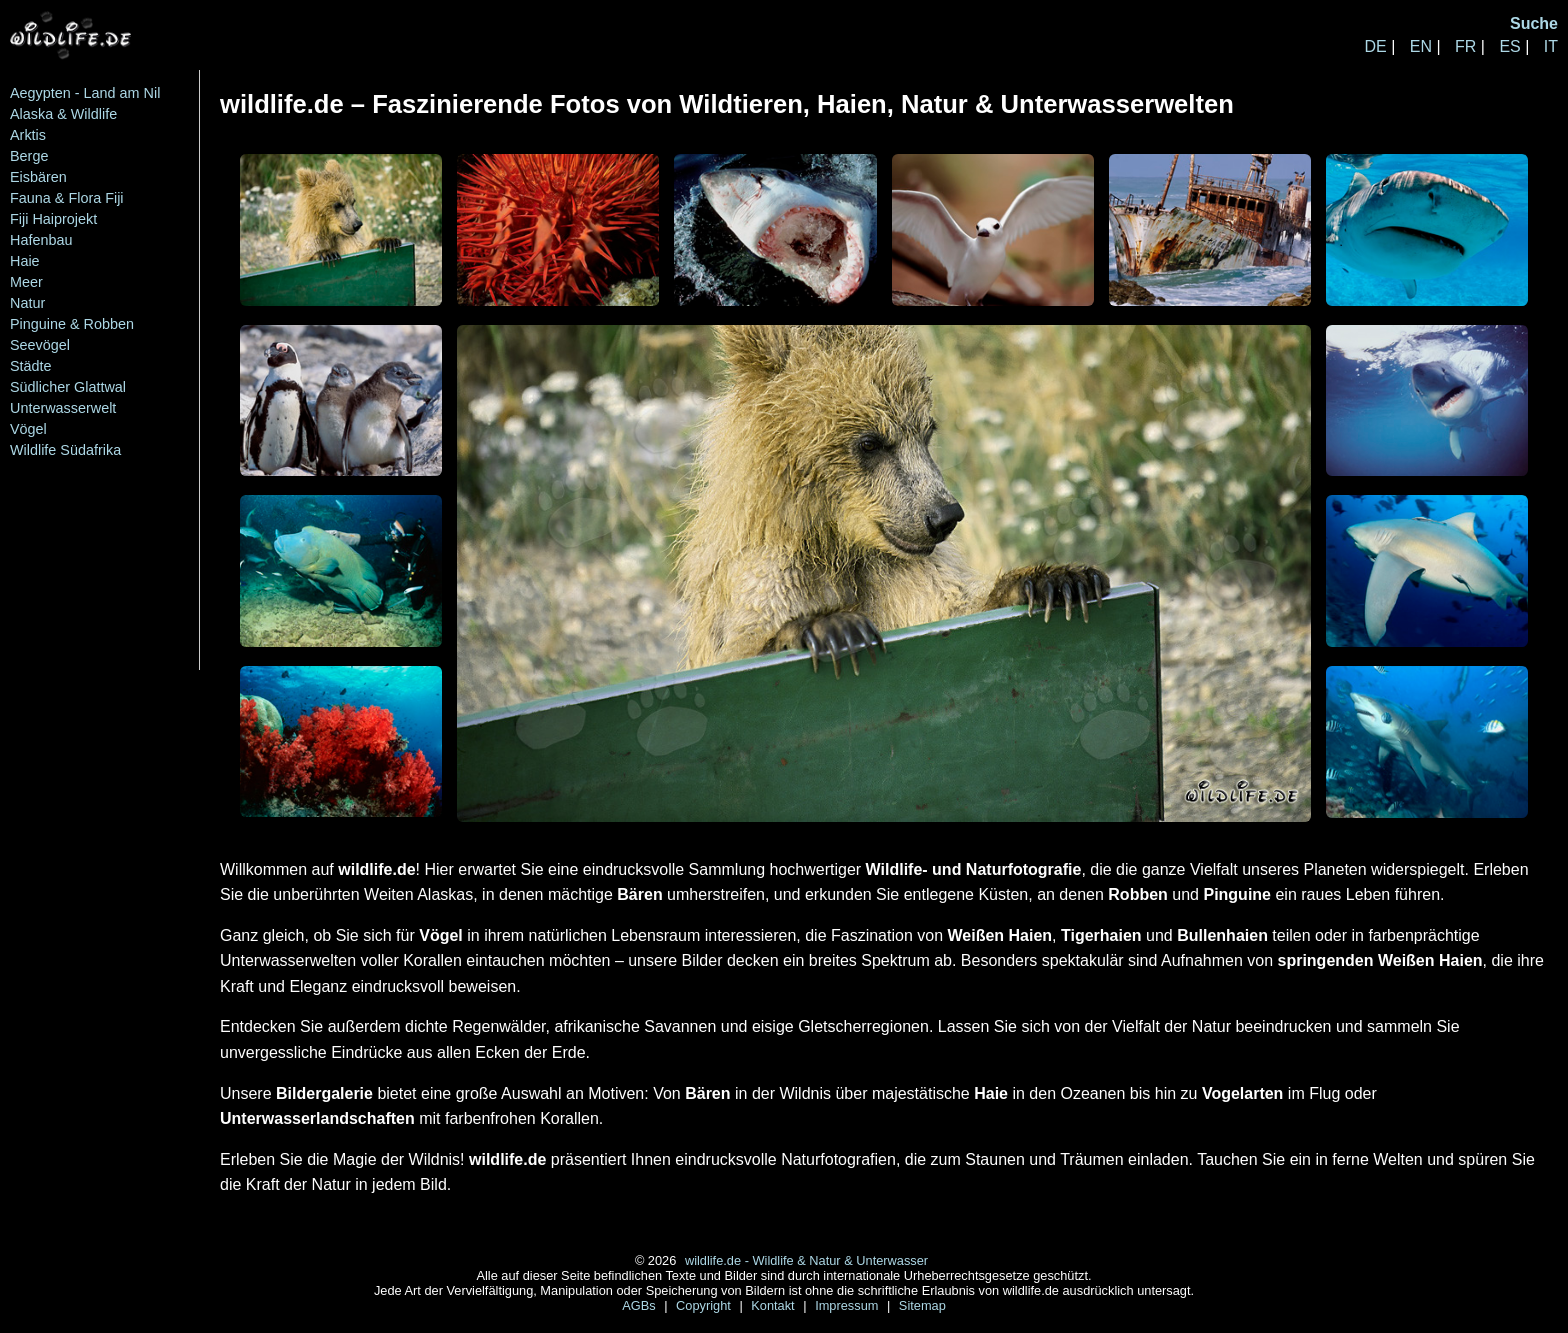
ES (1509, 46)
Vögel (28, 429)
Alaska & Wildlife (63, 114)
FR (1465, 46)
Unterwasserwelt (63, 408)
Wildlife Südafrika (65, 450)
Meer (26, 282)
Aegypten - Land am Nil (85, 93)
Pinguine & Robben (72, 324)
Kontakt (774, 1305)
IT (1551, 46)
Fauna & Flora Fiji (67, 198)
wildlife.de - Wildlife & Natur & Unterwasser (806, 1260)
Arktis (28, 135)
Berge (29, 156)
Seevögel (40, 345)
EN (1421, 46)
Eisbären (38, 177)
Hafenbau (41, 240)
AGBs (640, 1305)
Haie (25, 261)
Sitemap (922, 1305)
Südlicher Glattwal (68, 387)
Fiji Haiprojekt (53, 219)
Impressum (848, 1305)
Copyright (705, 1305)
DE (1375, 46)
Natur (27, 303)
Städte (31, 366)
